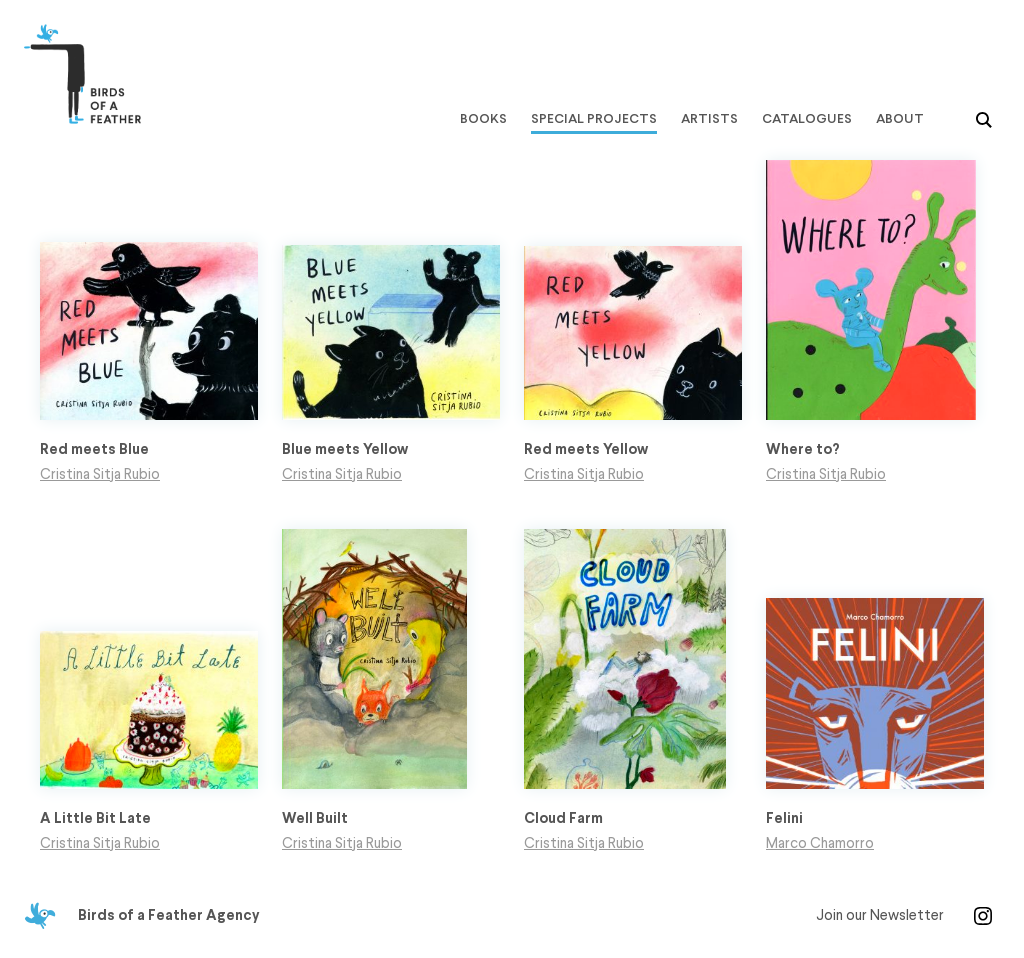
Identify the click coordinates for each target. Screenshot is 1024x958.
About (900, 118)
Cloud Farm (563, 819)
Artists (709, 118)
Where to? (803, 450)
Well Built (315, 819)
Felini (784, 819)
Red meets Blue (94, 450)
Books (483, 118)
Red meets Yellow (586, 450)
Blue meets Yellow (345, 450)
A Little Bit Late (95, 819)
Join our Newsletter (880, 916)
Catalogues (807, 118)
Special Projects (594, 118)
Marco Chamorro (820, 844)
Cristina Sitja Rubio (100, 475)
